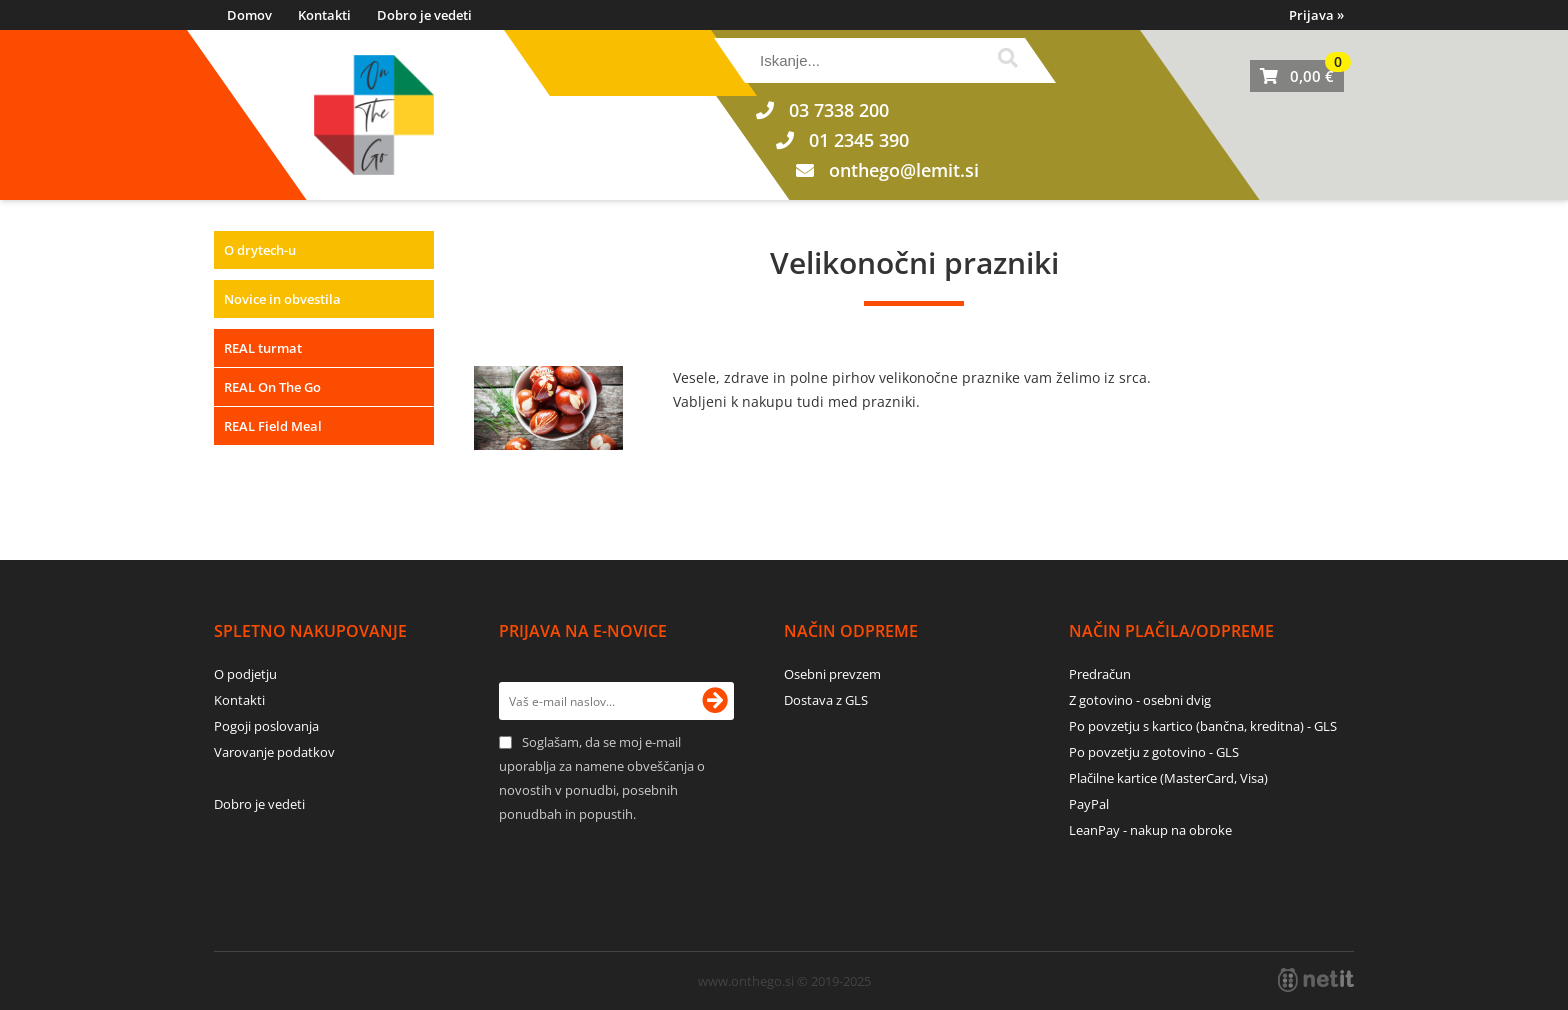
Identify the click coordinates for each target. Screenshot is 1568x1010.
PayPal (1089, 804)
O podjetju (245, 674)
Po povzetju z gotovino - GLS (1154, 752)
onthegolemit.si (904, 170)
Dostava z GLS (826, 700)
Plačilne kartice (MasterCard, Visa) (1168, 778)
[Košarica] (1297, 76)
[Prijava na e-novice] (715, 701)
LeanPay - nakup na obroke (1150, 830)
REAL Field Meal (273, 426)
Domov (249, 15)
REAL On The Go (272, 387)
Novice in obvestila (282, 299)
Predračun (1100, 674)
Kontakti (324, 15)
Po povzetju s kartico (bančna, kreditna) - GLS (1203, 726)
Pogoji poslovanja (266, 726)
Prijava (1316, 15)
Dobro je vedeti (424, 15)
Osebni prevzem (832, 674)
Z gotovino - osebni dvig (1140, 700)
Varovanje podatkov (274, 752)
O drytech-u (260, 250)
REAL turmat (263, 348)
